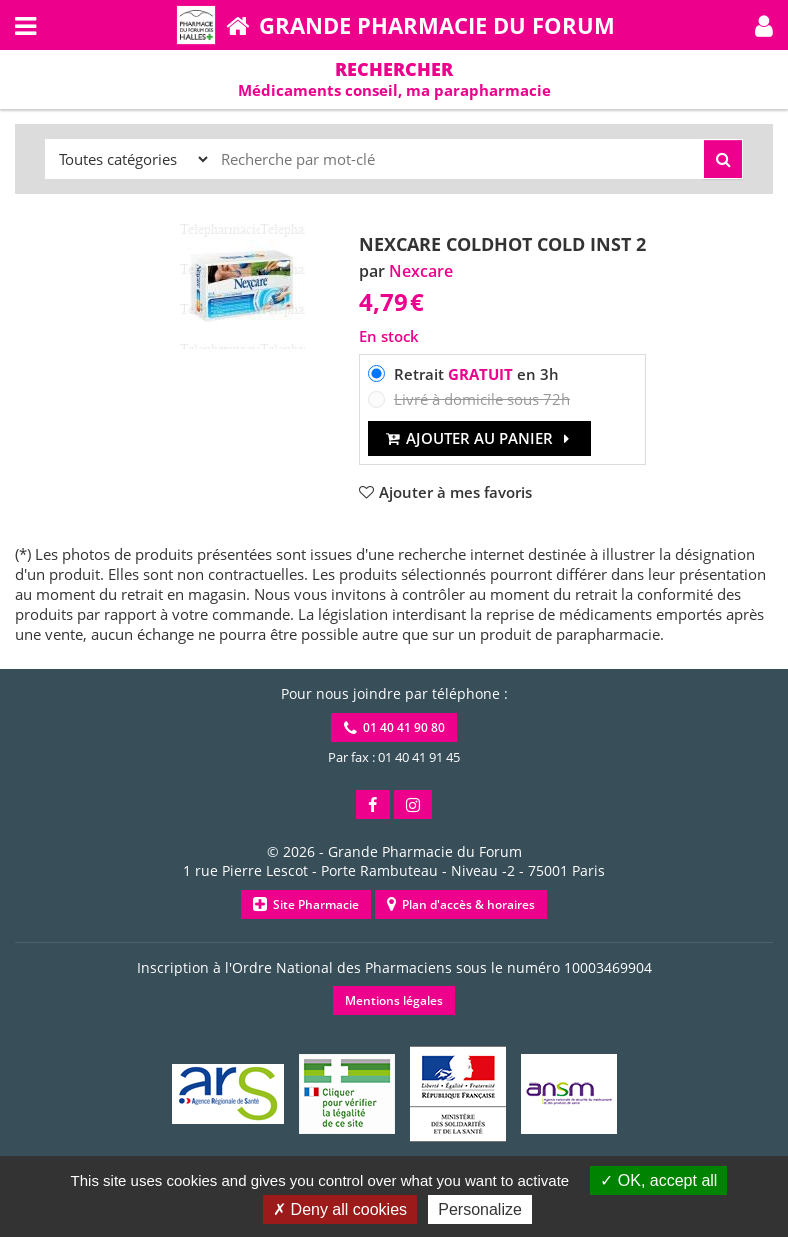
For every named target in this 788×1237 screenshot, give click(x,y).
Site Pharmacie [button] (306, 904)
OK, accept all (658, 1180)
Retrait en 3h (476, 374)
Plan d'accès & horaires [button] (461, 904)
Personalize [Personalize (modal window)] (480, 1209)
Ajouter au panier (479, 438)
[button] (764, 25)
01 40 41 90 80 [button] (394, 727)
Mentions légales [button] (394, 1000)
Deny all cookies (340, 1209)
